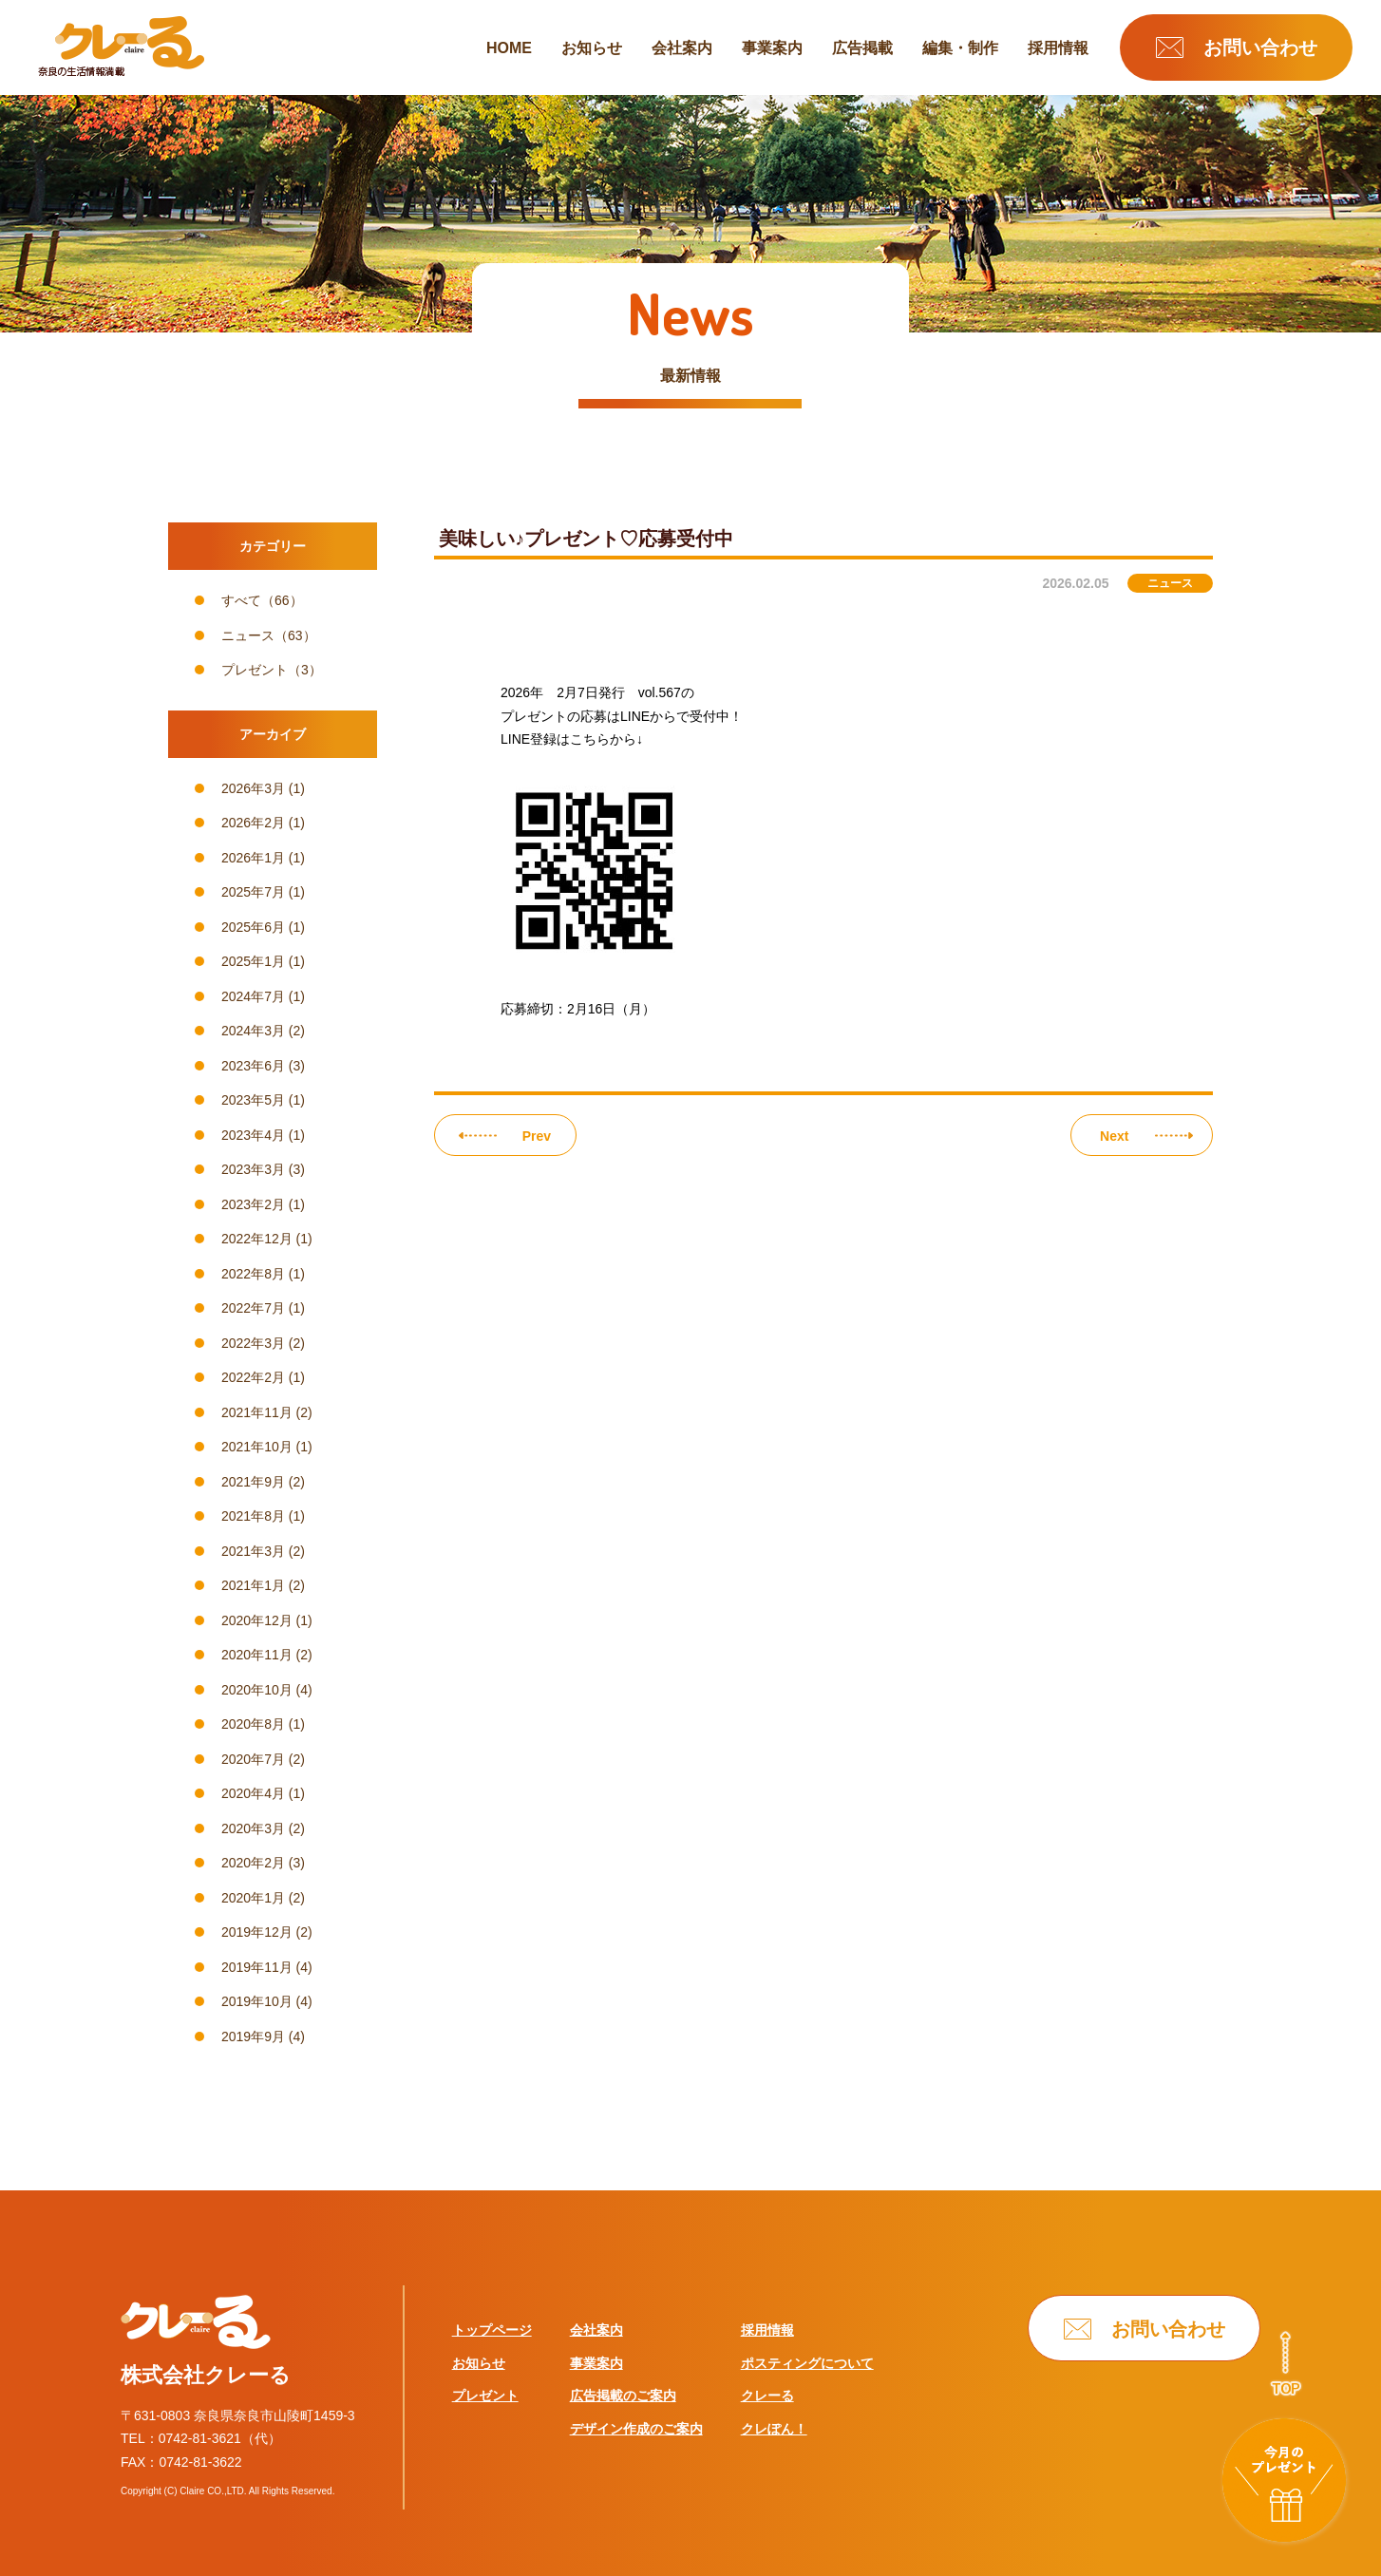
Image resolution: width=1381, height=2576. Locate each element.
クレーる (767, 2395)
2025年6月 (253, 927)
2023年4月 (253, 1135)
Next (1114, 1136)
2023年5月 (253, 1100)
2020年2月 (253, 1862)
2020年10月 (257, 1689)
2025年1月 (253, 961)
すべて (241, 600)
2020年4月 (253, 1793)
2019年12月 (257, 1932)
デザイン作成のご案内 (636, 2428)
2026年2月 (253, 822)
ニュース (247, 635)
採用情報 (1058, 48)
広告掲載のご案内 (623, 2395)
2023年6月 (253, 1065)
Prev (536, 1136)
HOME (509, 48)
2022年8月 (253, 1273)
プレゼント (254, 669)
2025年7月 (253, 892)
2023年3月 (253, 1169)
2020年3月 (253, 1828)
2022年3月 (253, 1343)
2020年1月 (253, 1897)
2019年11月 (257, 1967)
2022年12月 (257, 1238)
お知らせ (591, 48)
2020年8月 (253, 1724)
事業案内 (772, 48)
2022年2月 (253, 1377)
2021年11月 (257, 1412)
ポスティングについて (807, 2363)
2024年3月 (253, 1030)
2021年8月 (253, 1516)
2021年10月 (257, 1446)
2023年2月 (253, 1204)
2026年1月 (253, 857)
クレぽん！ (774, 2428)
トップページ (492, 2330)
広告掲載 (862, 48)
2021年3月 (253, 1551)
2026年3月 (253, 788)
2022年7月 (253, 1308)
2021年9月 (253, 1481)
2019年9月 (253, 2036)
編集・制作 (960, 48)
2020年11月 (257, 1654)
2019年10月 (257, 2001)
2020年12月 (257, 1620)
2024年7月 (253, 996)
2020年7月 (253, 1759)
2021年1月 (253, 1585)
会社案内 (682, 48)
